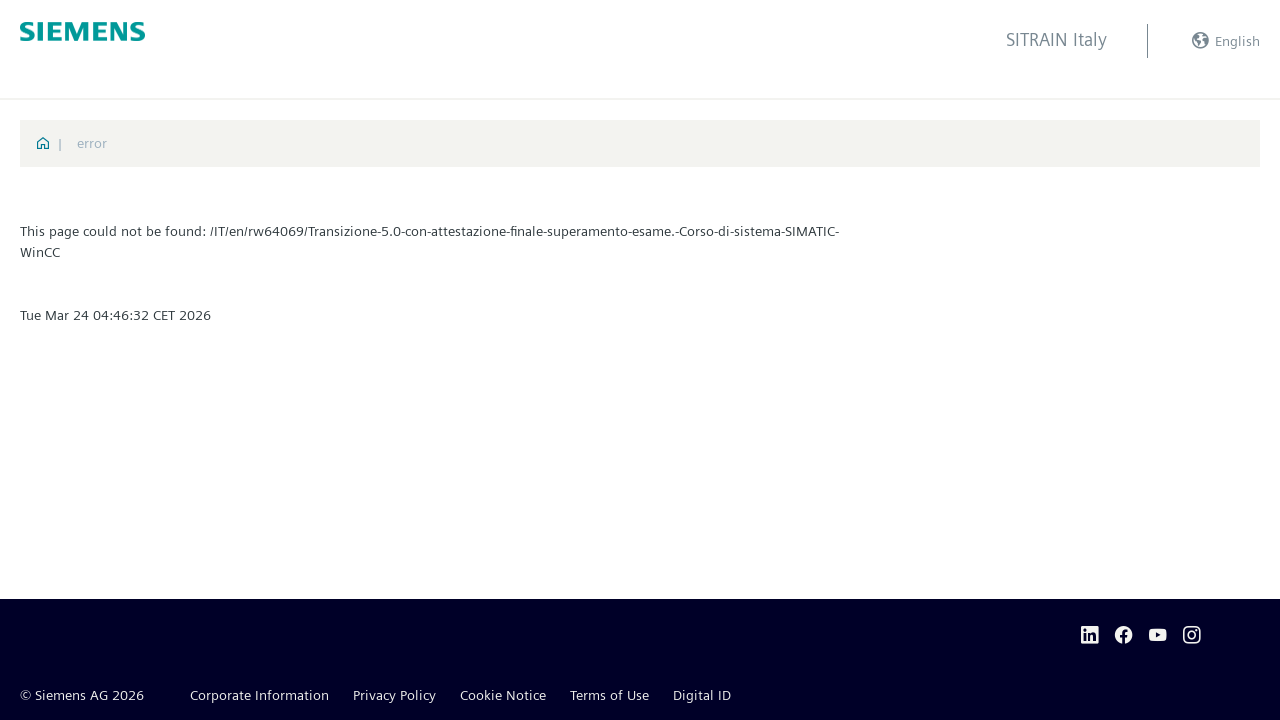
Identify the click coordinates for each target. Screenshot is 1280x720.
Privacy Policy (394, 695)
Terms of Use (609, 695)
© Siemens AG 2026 (82, 695)
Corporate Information (259, 695)
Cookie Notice (503, 695)
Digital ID (702, 695)
